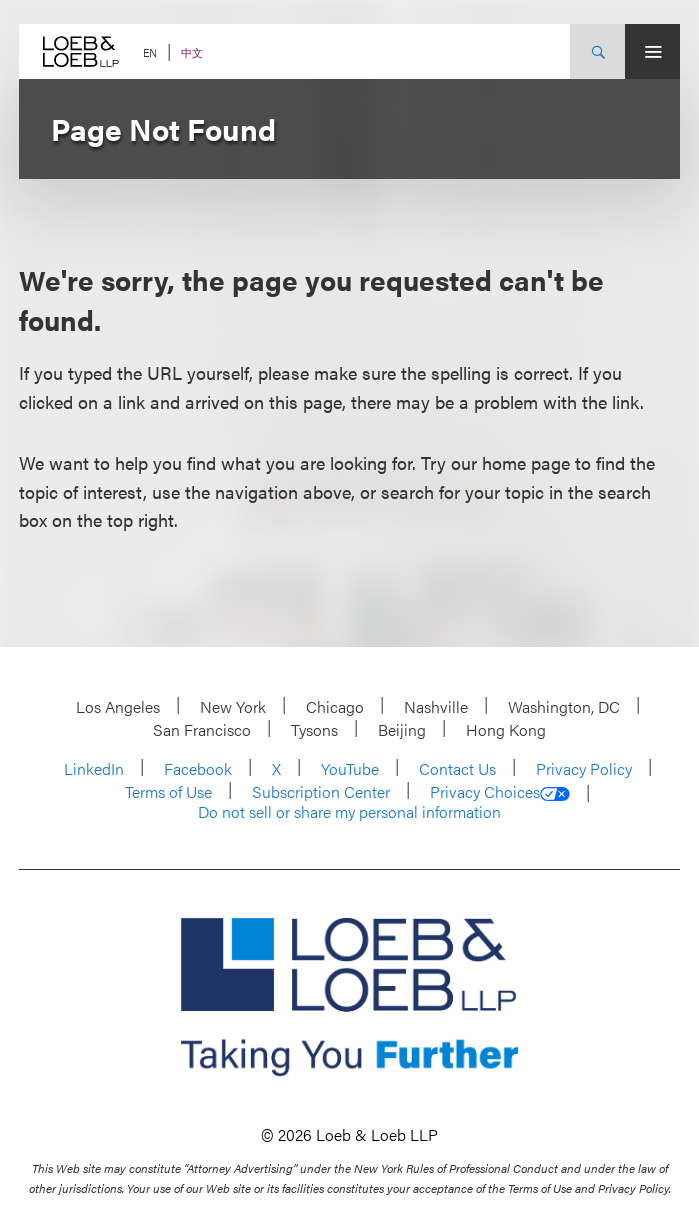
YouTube (350, 768)
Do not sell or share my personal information (349, 812)
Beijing (402, 729)
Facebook (198, 768)
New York (233, 706)
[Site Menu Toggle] (652, 51)
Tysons (314, 729)
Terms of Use (168, 791)
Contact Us (457, 768)
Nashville (436, 706)
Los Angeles (118, 706)
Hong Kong (506, 729)
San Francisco (202, 729)
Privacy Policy (584, 768)
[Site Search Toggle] (597, 51)
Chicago (335, 706)
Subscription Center (321, 791)
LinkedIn (94, 768)
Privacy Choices (500, 792)
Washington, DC (564, 706)
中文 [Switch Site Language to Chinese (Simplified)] (192, 52)
